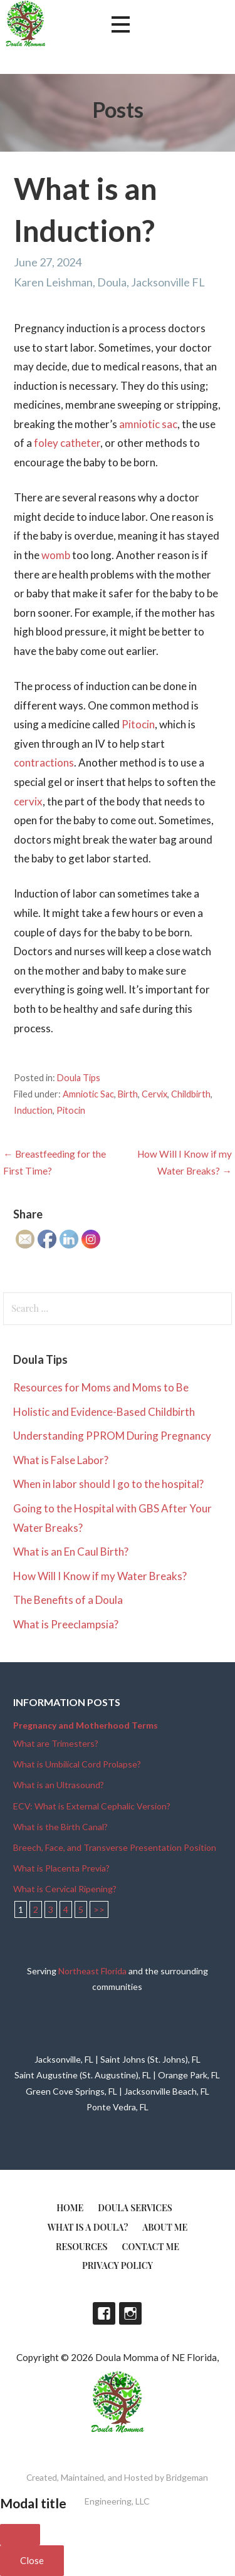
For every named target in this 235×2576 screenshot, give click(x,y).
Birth (128, 1094)
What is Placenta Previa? (61, 1868)
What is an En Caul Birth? (70, 1551)
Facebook (104, 2313)
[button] (120, 24)
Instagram (130, 2313)
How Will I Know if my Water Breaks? (100, 1576)
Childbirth (191, 1094)
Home (69, 2208)
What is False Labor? (60, 1460)
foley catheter (67, 442)
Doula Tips (78, 1077)
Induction (33, 1110)
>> (99, 1909)
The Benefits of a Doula (68, 1599)
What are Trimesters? (55, 1743)
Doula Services (135, 2208)
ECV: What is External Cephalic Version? (91, 1806)
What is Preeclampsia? (65, 1624)
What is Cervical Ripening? (65, 1888)
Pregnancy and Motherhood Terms (85, 1725)
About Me (164, 2227)
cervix (28, 801)
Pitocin (138, 724)
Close (32, 2560)
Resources (82, 2247)
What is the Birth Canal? (60, 1826)
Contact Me (150, 2247)
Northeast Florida (92, 1971)
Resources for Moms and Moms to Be (101, 1387)
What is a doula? (88, 2227)
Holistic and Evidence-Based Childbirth (104, 1411)
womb (55, 555)
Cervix (154, 1094)
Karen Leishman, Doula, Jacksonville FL (109, 282)
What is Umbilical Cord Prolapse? (77, 1764)
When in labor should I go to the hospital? (108, 1483)
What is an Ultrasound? (58, 1784)
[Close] (20, 2534)
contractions (44, 762)
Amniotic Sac (88, 1094)
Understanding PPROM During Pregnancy (112, 1435)
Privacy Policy (117, 2265)
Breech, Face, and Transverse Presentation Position (114, 1847)
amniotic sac (148, 424)
